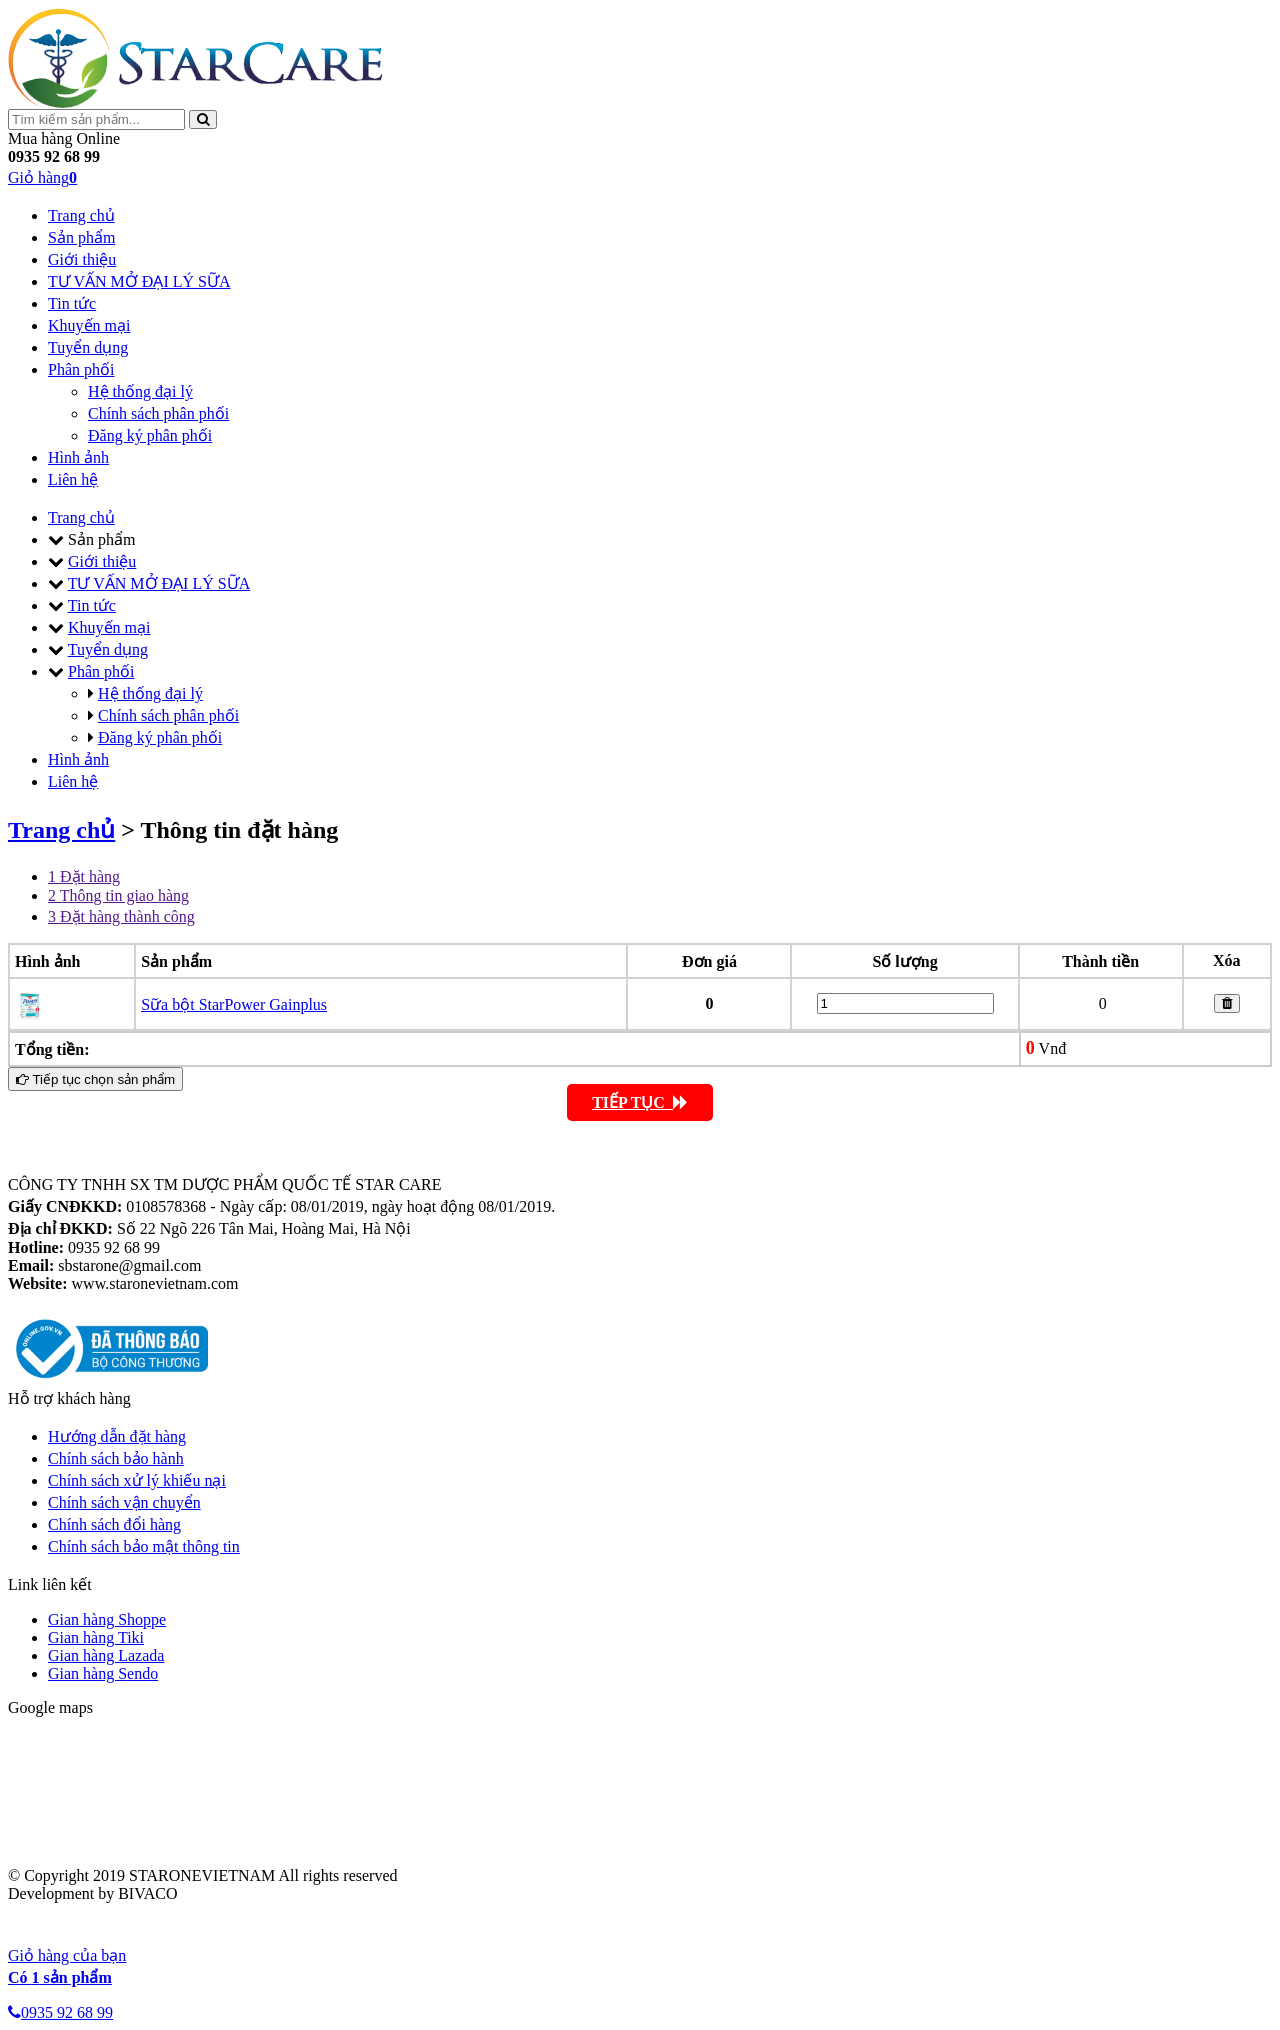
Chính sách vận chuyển (124, 1502)
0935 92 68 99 (60, 2012)
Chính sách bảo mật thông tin (144, 1546)
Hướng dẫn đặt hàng (117, 1436)
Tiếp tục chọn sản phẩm (95, 1079)
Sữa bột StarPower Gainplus (234, 1004)
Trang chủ (81, 215)
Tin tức (72, 303)
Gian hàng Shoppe (107, 1619)
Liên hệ (73, 479)
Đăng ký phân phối (150, 435)
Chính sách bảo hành (116, 1458)
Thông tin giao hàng (118, 895)
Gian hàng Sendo (103, 1673)
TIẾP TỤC (640, 1102)
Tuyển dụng (88, 347)
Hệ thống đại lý (140, 391)
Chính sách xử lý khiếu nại (137, 1480)
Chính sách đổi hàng (114, 1524)
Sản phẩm (81, 237)
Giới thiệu (82, 259)
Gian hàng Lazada (106, 1655)
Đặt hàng (84, 876)
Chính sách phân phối (158, 413)
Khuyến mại (89, 325)
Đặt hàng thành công (121, 916)
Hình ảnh (78, 457)
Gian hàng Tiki (96, 1637)
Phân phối (81, 369)
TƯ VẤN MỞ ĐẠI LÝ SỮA (139, 281)
